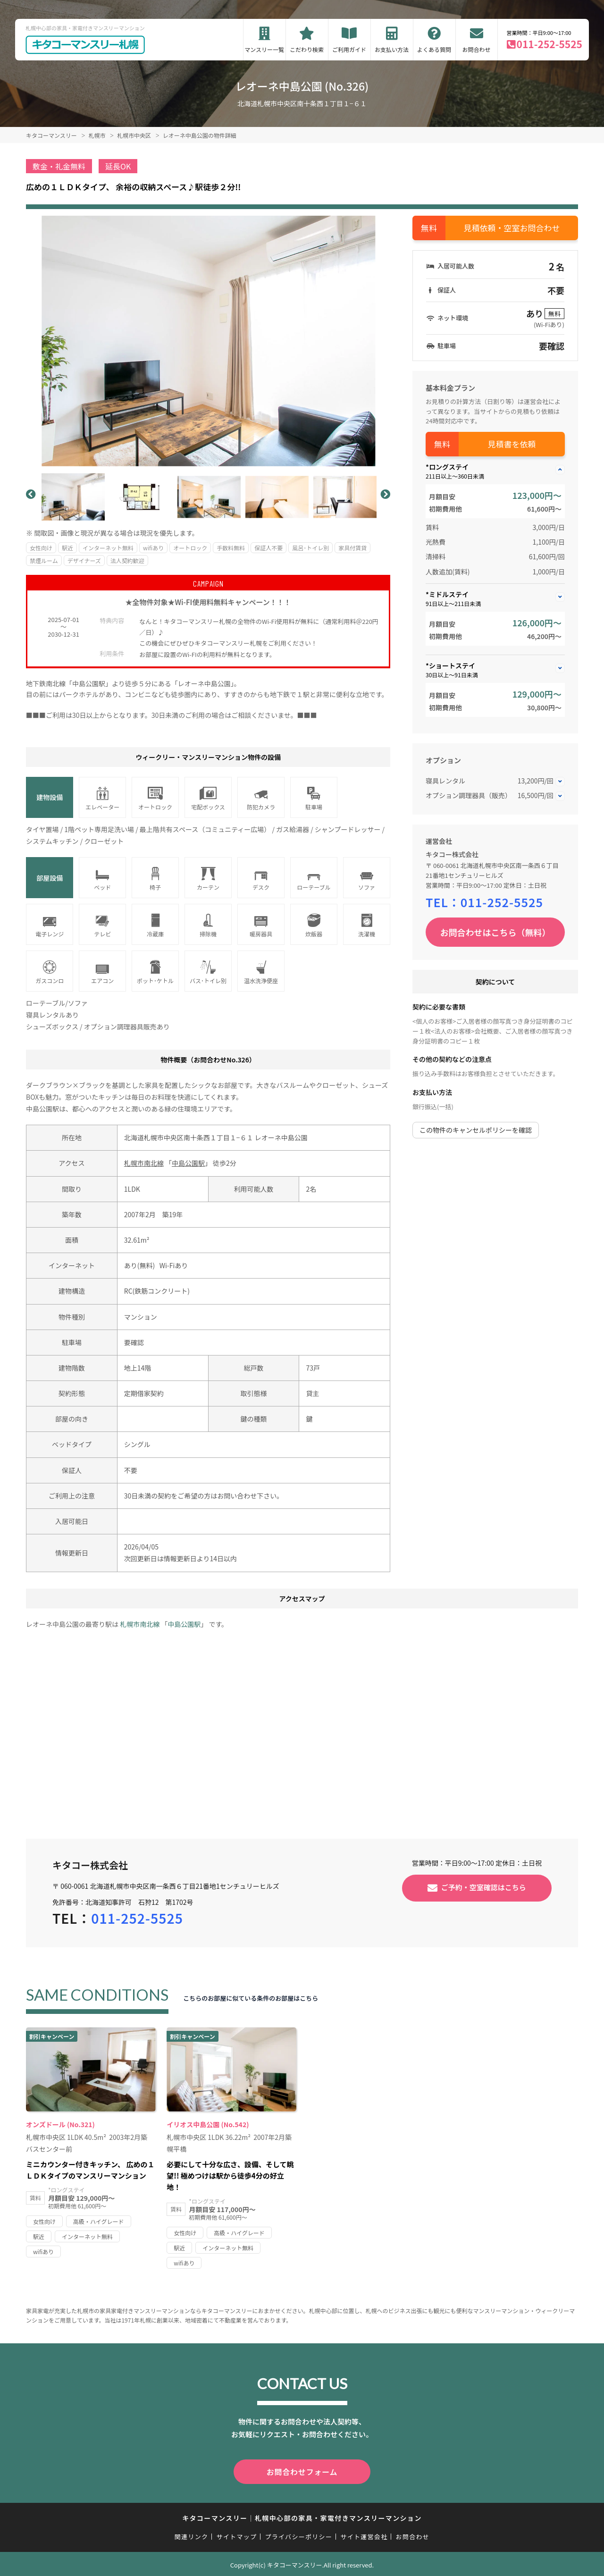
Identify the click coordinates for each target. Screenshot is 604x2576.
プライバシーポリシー (298, 2535)
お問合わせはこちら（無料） (495, 932)
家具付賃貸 (352, 548)
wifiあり (153, 548)
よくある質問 (434, 49)
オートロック (190, 548)
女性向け (41, 548)
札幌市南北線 (144, 1163)
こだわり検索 (307, 49)
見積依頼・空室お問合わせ (512, 228)
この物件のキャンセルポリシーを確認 (475, 1130)
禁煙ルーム (44, 560)
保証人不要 (268, 548)
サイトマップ (237, 2535)
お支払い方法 (392, 49)
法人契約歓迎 (127, 560)
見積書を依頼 (512, 444)
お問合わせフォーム (302, 2470)
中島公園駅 (188, 1163)
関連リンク (192, 2535)
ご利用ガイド (349, 49)
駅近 (67, 548)
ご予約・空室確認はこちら (483, 1887)
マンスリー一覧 (264, 49)
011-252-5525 (549, 44)
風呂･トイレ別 (310, 548)
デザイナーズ (84, 560)
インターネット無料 (108, 548)
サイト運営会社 (363, 2535)
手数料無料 (231, 548)
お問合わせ (476, 49)
